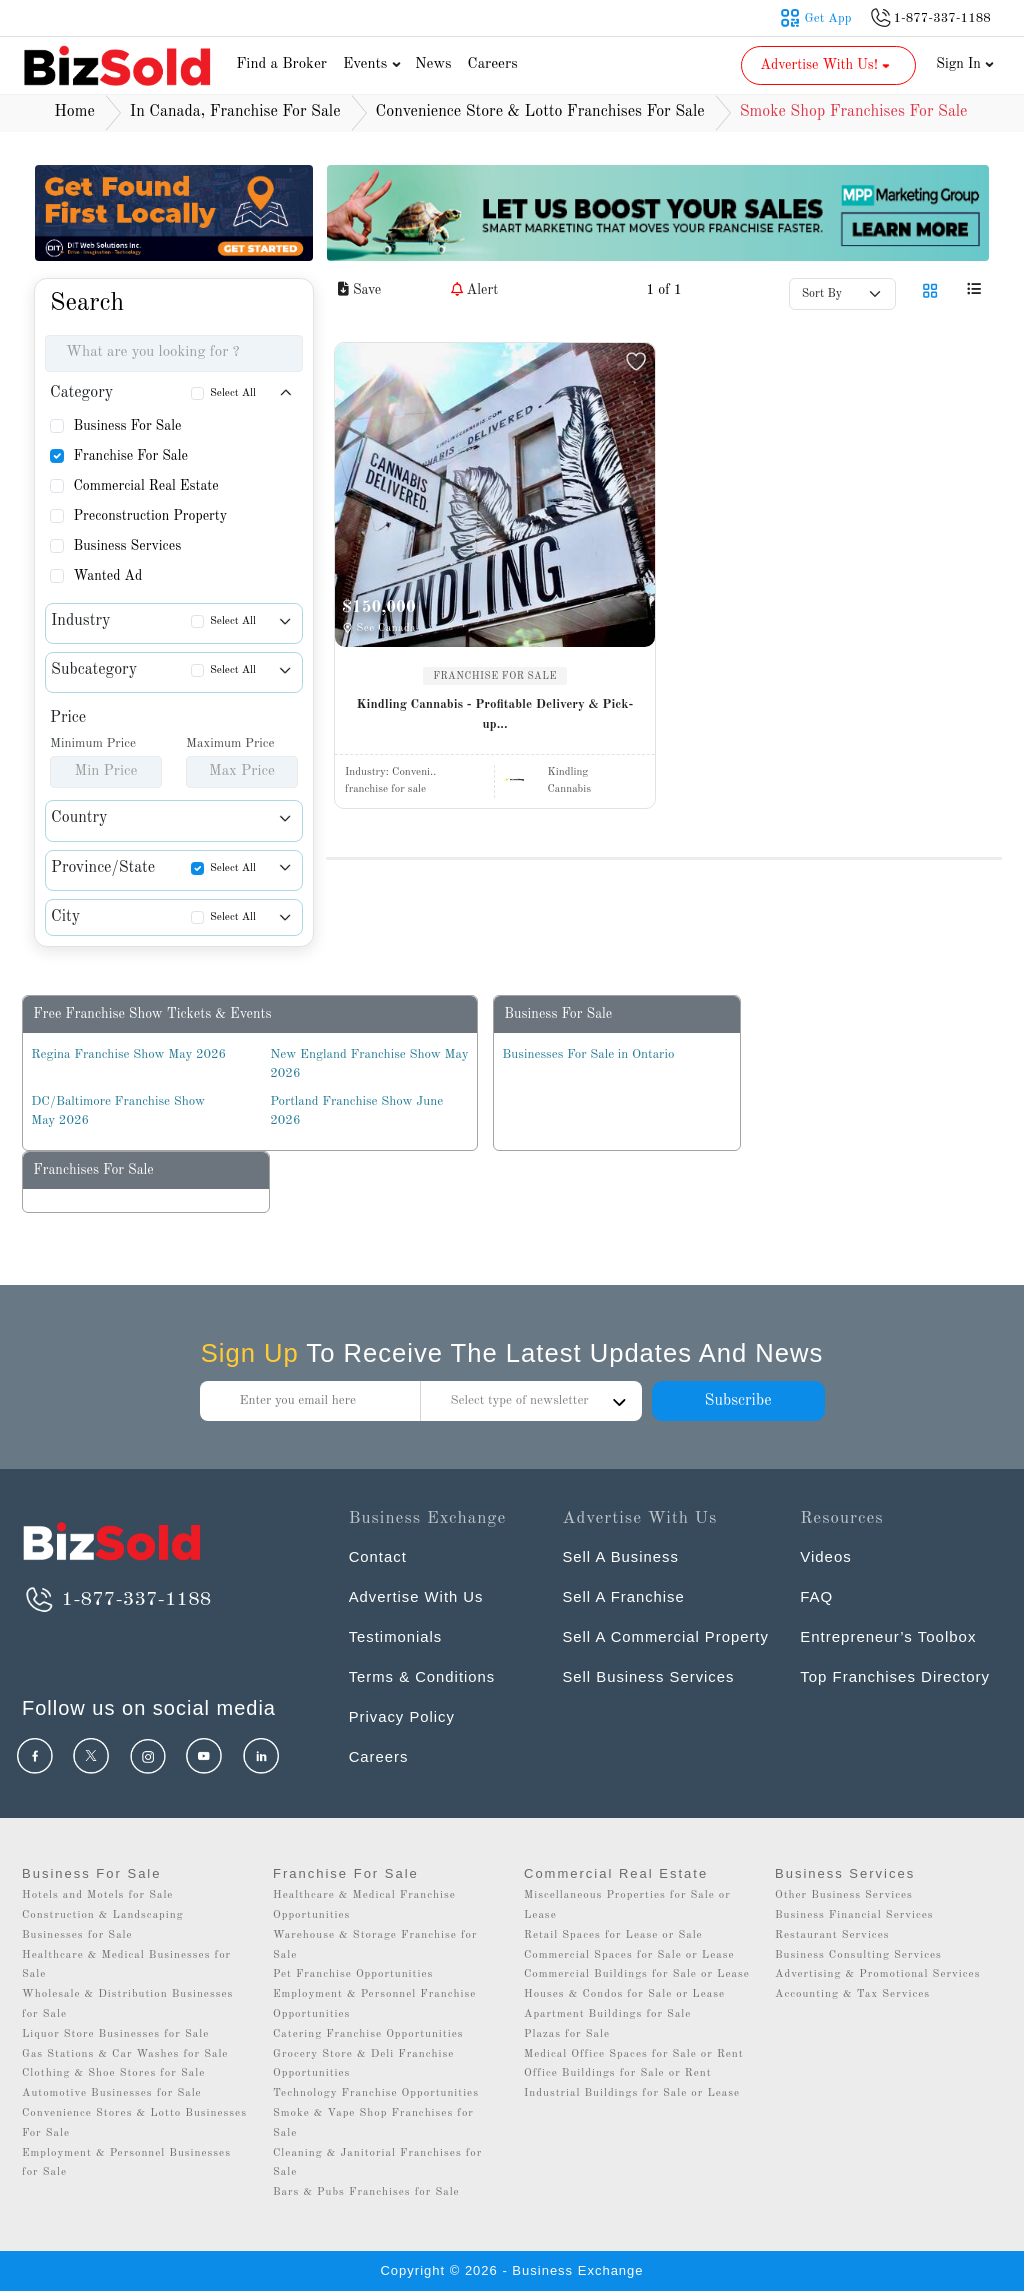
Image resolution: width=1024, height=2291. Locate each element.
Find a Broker (281, 64)
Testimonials (396, 1636)
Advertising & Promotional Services (877, 1974)
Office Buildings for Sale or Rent (618, 2073)
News (433, 64)
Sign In (965, 64)
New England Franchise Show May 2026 (369, 1064)
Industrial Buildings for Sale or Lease (632, 2093)
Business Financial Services (854, 1915)
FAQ (816, 1596)
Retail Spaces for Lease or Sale (613, 1935)
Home (74, 112)
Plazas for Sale (567, 2034)
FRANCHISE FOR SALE (495, 676)
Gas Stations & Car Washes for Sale (125, 2054)
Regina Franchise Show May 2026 (128, 1054)
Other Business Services (844, 1895)
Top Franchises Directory (895, 1676)
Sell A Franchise (624, 1596)
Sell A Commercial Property (666, 1636)
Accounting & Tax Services (852, 1994)
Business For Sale (127, 426)
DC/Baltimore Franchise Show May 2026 (118, 1111)
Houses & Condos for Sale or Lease (624, 1994)
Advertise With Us (417, 1596)
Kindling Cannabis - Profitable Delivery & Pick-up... (495, 714)
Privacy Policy (402, 1716)
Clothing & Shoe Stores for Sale (113, 2073)
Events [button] (374, 64)
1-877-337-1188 (116, 1600)
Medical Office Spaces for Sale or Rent (634, 2054)
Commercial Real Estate (145, 486)
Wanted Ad (107, 576)
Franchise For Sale (130, 456)
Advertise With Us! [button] (826, 65)
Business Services (127, 546)
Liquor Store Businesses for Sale (115, 2034)
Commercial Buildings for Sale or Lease (637, 1974)
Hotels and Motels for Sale (97, 1895)
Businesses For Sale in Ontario (588, 1054)
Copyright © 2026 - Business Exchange (511, 2270)
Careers (493, 64)
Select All (233, 393)
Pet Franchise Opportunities (353, 1974)
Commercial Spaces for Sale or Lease (629, 1955)
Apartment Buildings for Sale (607, 2014)
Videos (826, 1556)
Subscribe (737, 1401)
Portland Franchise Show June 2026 (356, 1111)
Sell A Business (621, 1556)
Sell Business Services (649, 1676)
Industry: (390, 772)
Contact (378, 1556)
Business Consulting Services (858, 1955)
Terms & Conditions (423, 1676)
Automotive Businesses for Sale (112, 2093)
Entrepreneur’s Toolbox (888, 1636)
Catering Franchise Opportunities (368, 2034)
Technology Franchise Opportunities (376, 2093)
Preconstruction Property (150, 516)
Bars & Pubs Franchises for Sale (366, 2192)
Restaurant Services (832, 1935)
